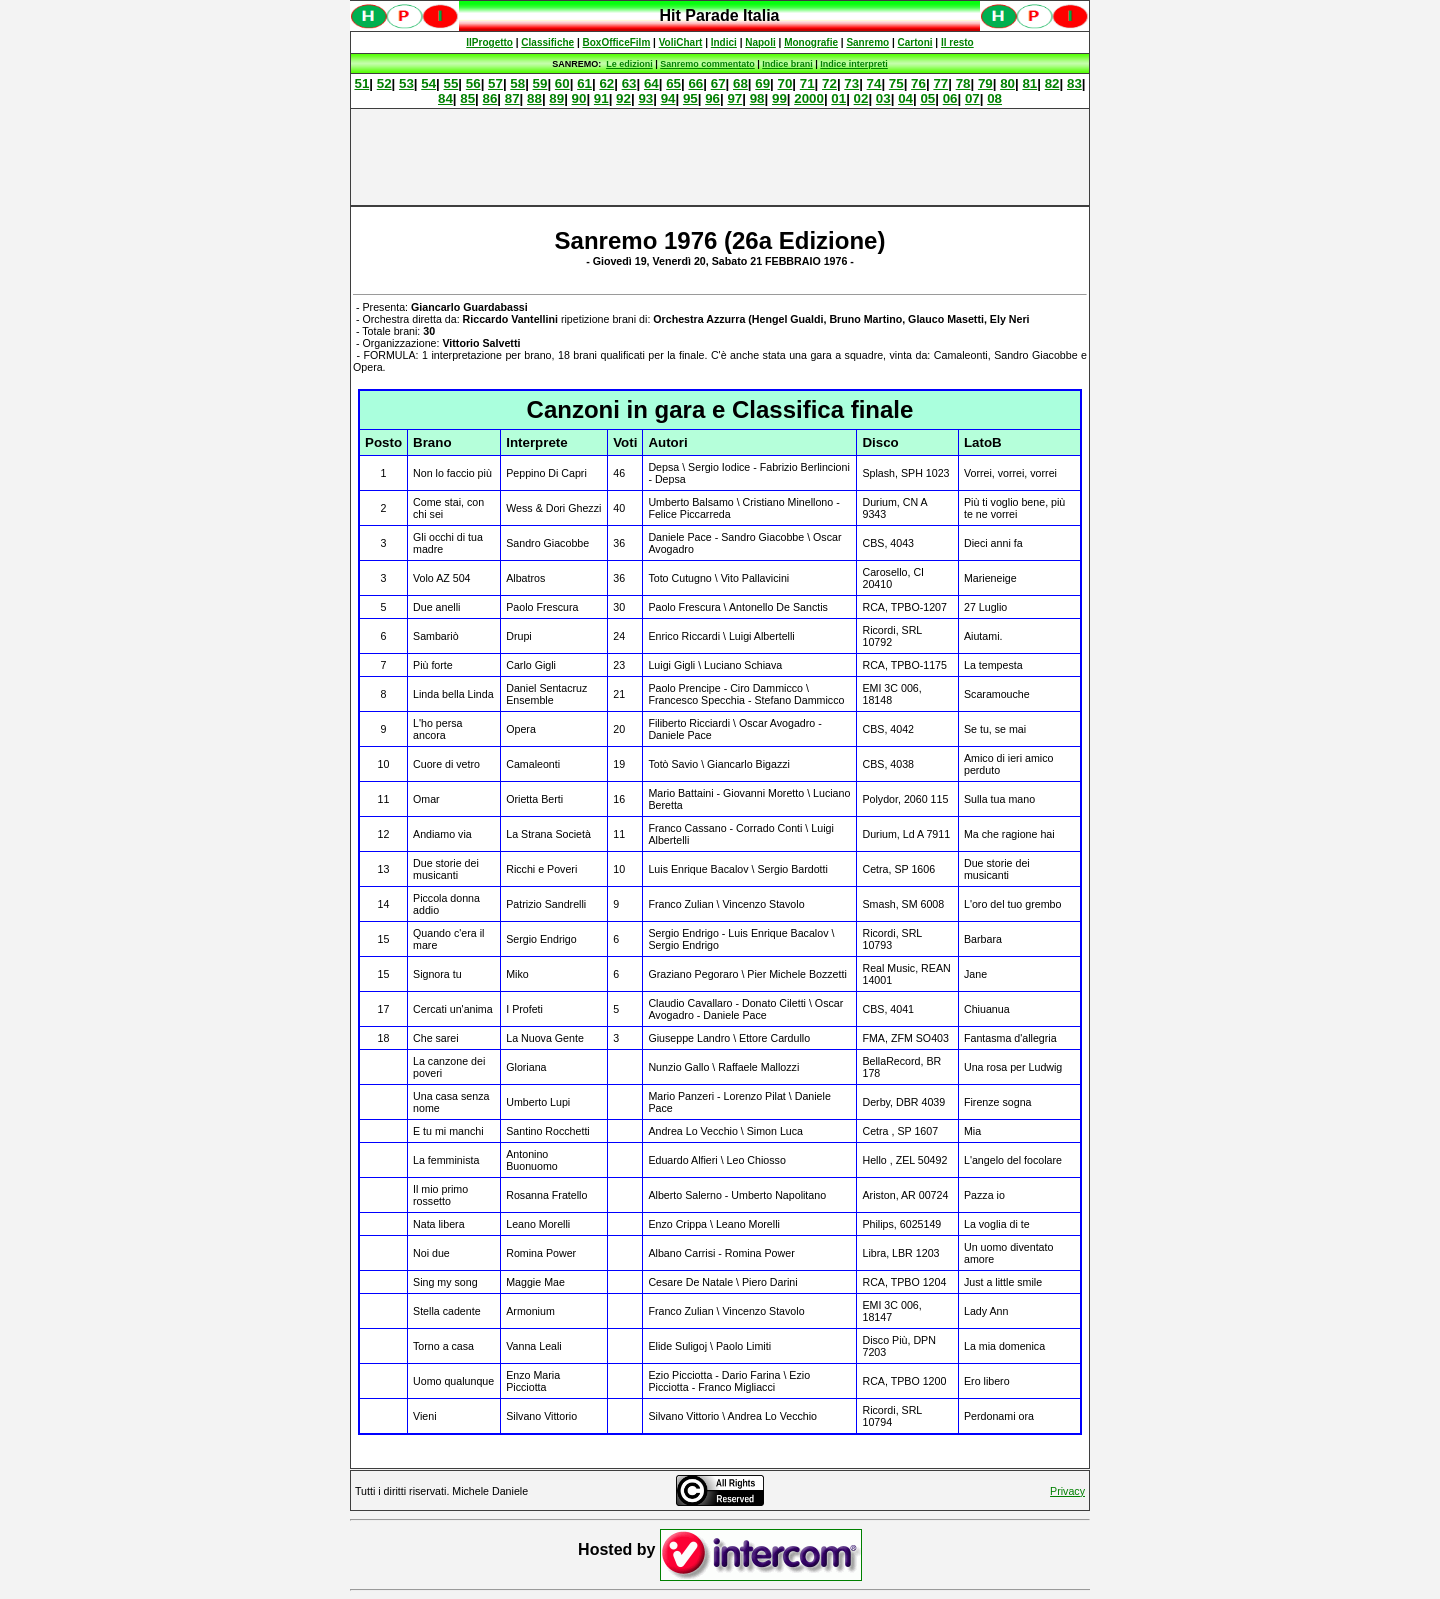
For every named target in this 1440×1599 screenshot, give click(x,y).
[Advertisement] (720, 157)
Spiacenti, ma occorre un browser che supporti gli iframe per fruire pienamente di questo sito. (720, 26)
